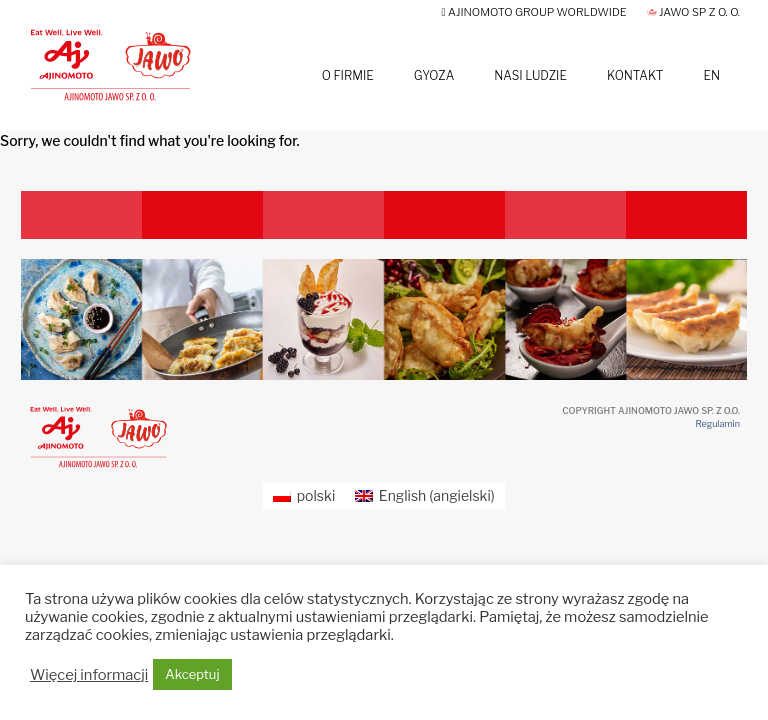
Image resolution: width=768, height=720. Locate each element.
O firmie (348, 75)
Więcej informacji (89, 675)
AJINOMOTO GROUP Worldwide (534, 12)
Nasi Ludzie (530, 75)
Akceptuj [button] (192, 674)
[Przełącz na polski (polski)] (304, 496)
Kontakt (635, 75)
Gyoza (434, 75)
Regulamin (718, 423)
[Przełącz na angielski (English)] (425, 496)
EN (711, 75)
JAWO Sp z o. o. (693, 12)
